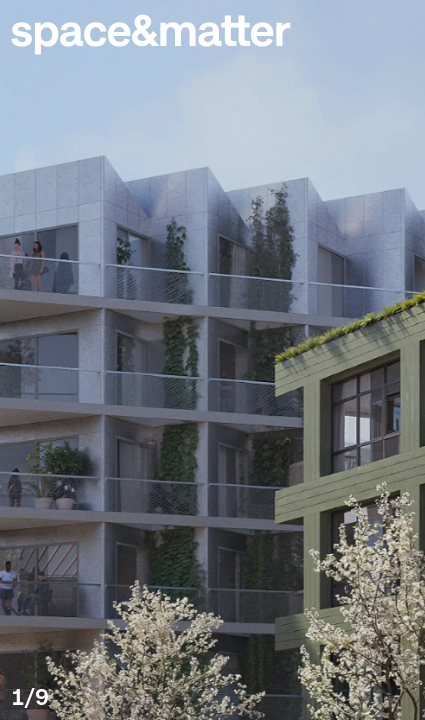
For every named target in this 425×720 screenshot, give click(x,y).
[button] (397, 28)
